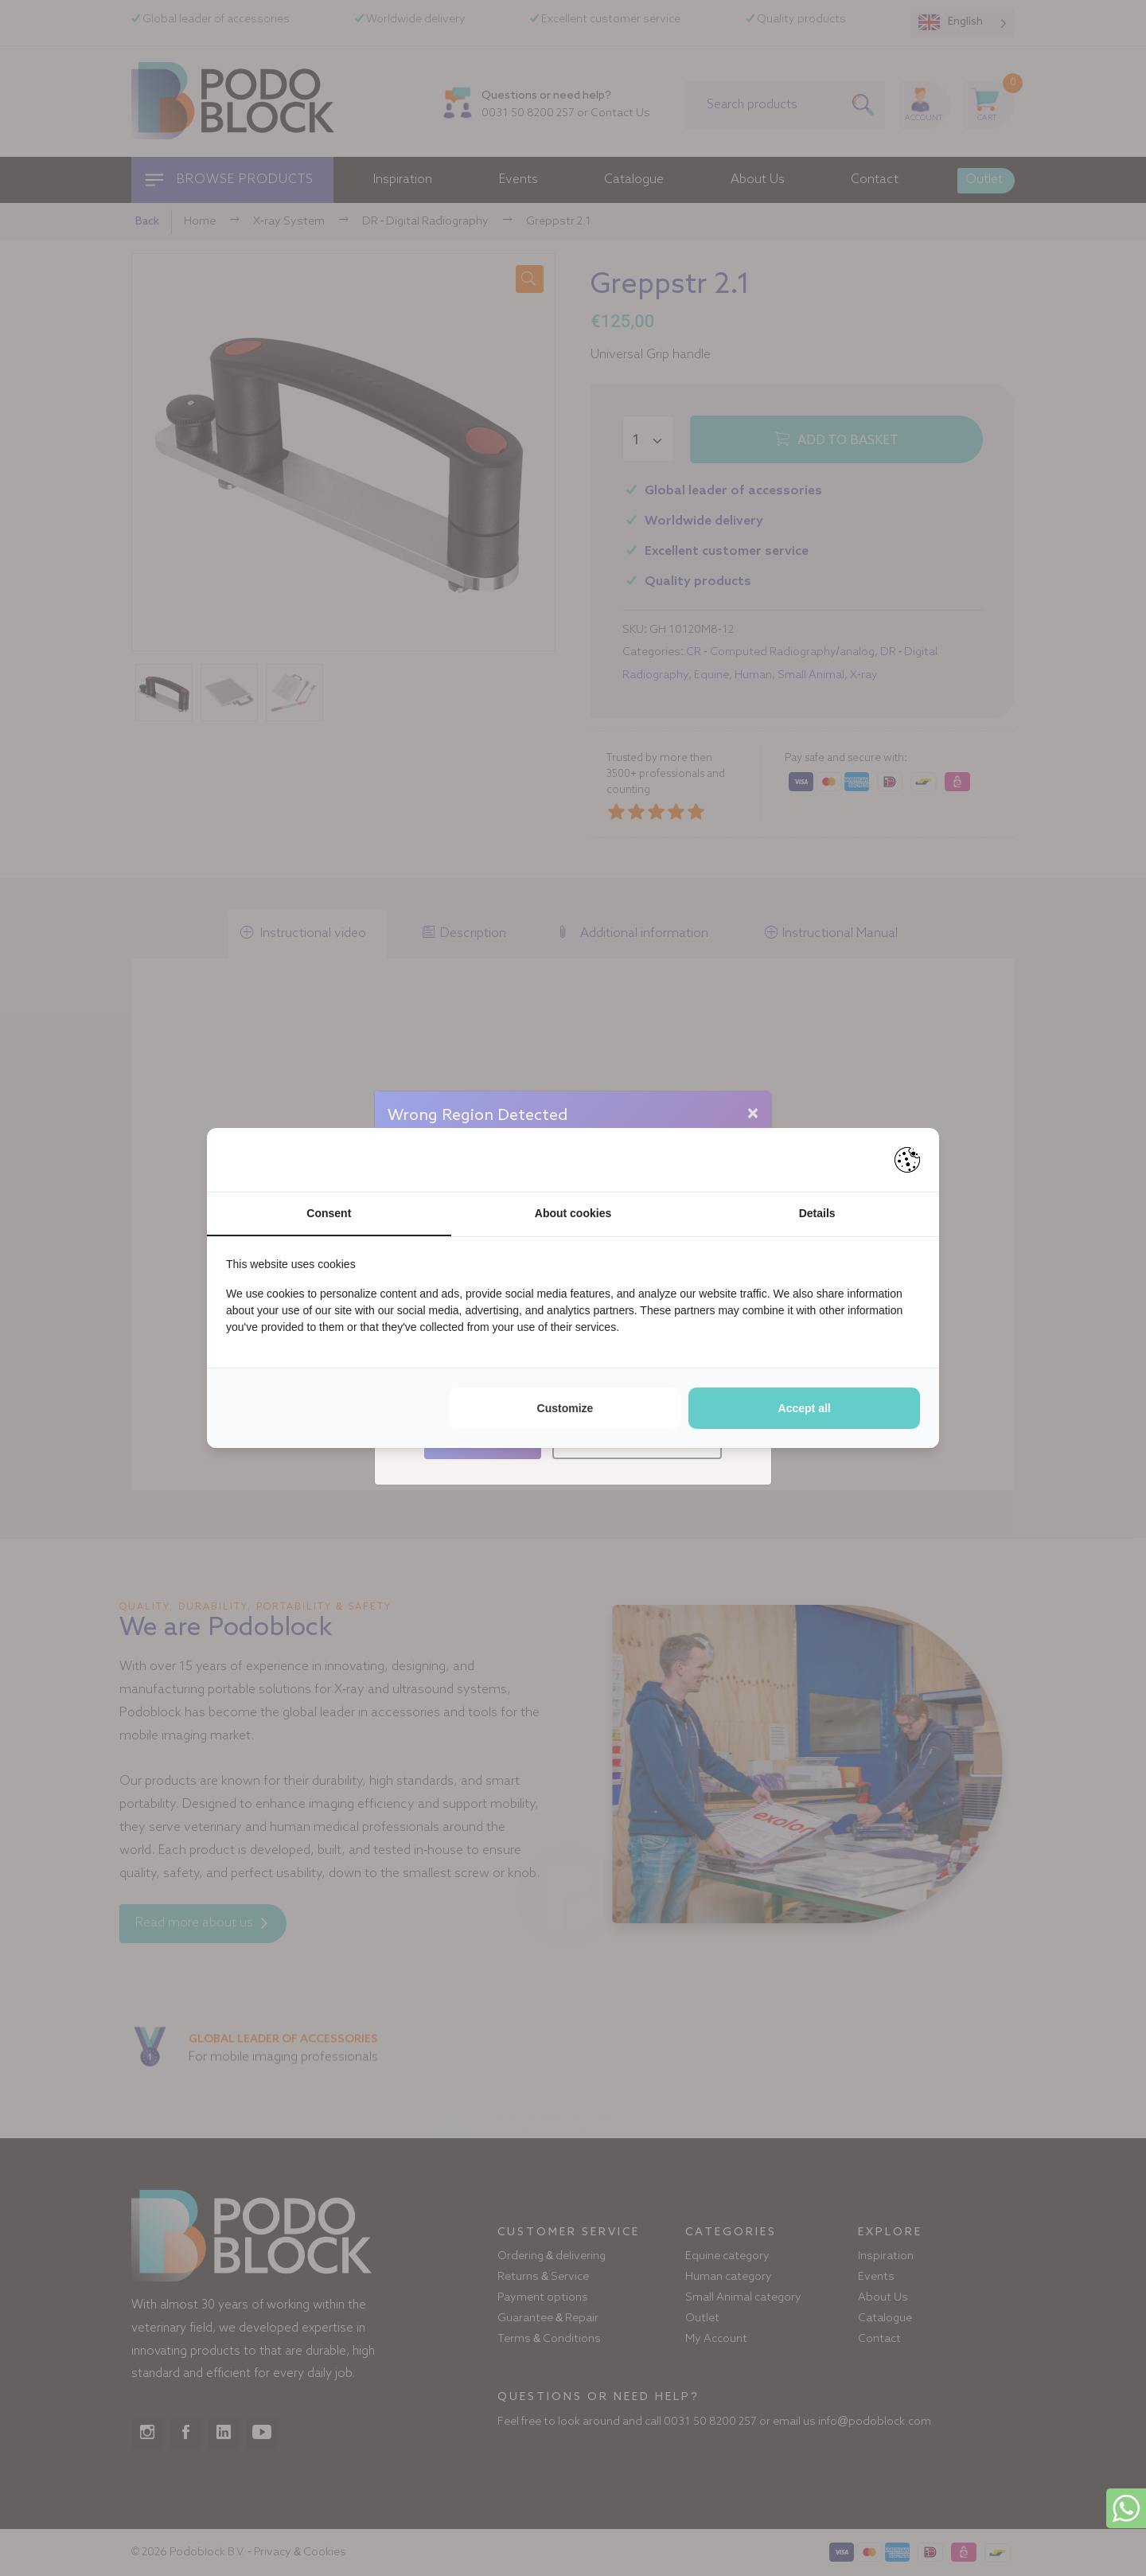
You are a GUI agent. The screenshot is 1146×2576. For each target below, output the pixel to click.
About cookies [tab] (573, 1213)
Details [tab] (817, 1213)
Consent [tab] (328, 1213)
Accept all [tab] (804, 1408)
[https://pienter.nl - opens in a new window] (907, 1160)
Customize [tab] (565, 1408)
